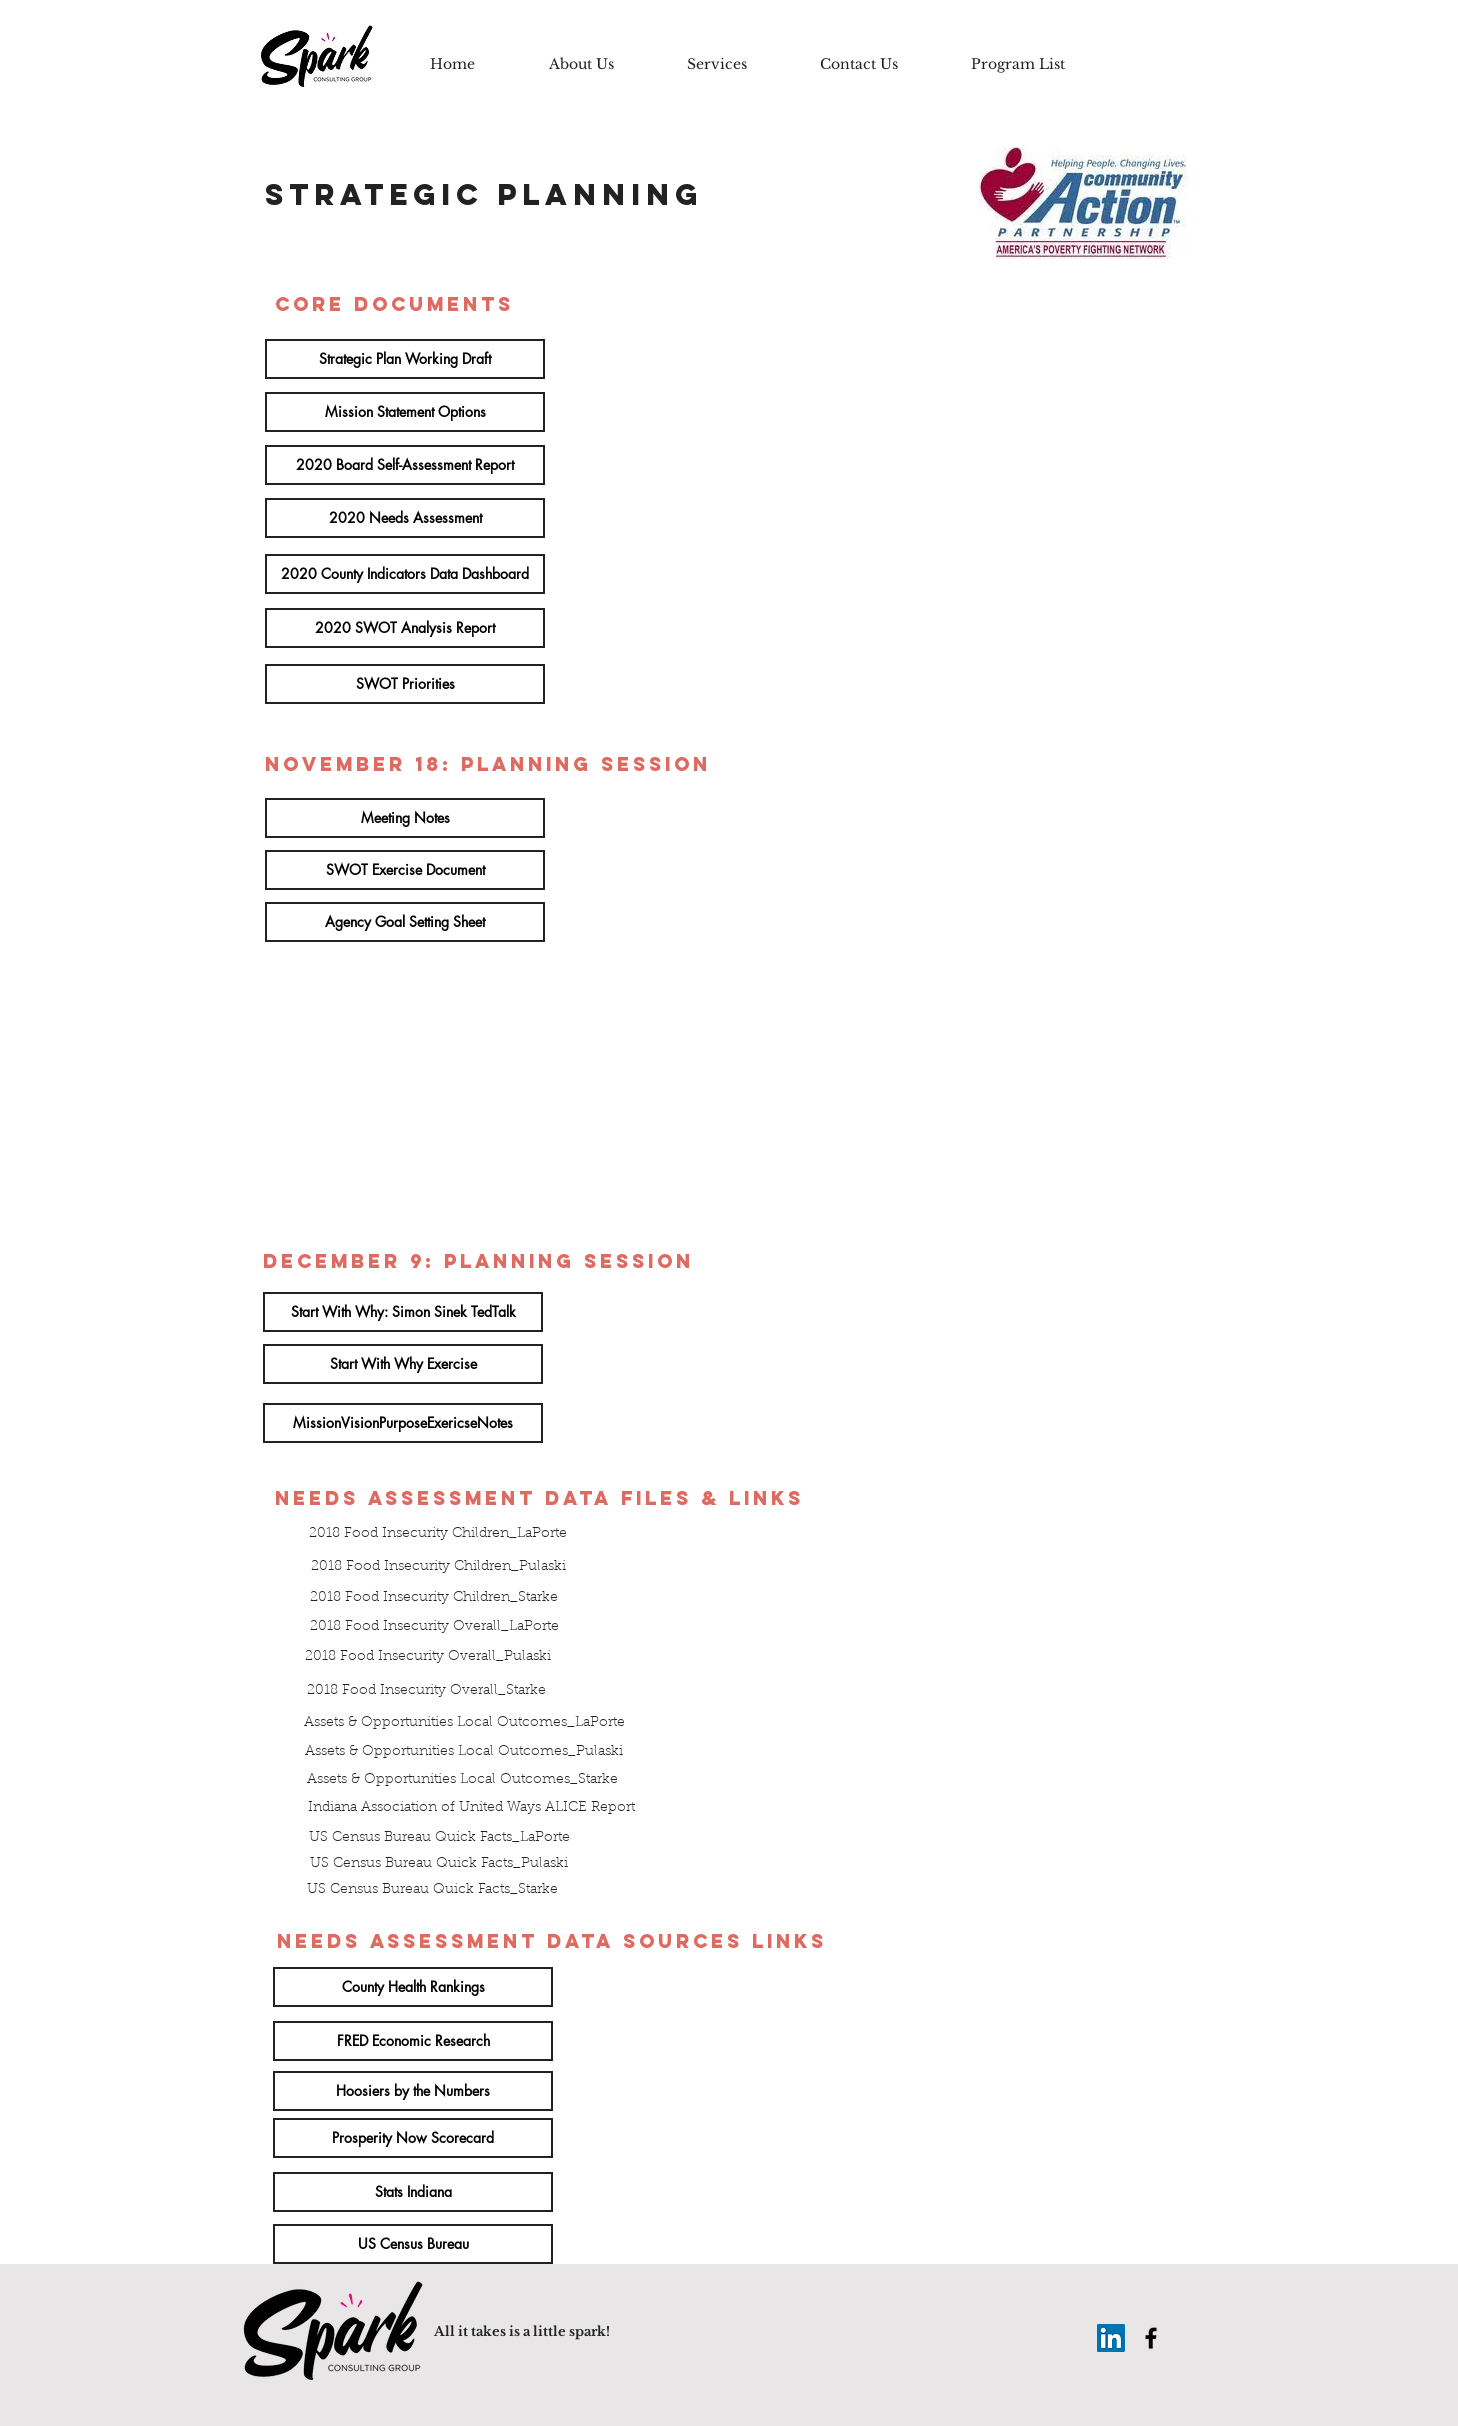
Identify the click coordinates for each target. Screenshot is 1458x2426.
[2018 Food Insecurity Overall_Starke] (426, 1692)
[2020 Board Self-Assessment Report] (405, 465)
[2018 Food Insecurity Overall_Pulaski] (428, 1658)
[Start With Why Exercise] (403, 1364)
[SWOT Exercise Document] (405, 870)
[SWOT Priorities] (405, 684)
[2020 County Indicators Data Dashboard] (405, 574)
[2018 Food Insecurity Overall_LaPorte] (434, 1628)
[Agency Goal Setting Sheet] (405, 922)
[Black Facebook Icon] (1151, 2338)
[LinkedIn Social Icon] (1111, 2338)
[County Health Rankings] (413, 1987)
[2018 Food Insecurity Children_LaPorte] (438, 1535)
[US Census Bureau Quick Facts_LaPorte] (439, 1839)
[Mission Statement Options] (405, 412)
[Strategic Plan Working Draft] (405, 359)
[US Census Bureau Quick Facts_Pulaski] (439, 1865)
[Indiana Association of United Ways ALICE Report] (471, 1809)
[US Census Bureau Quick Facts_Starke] (432, 1891)
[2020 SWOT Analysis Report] (405, 628)
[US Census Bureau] (413, 2244)
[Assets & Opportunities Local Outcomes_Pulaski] (464, 1753)
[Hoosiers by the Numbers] (413, 2091)
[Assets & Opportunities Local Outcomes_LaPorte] (464, 1724)
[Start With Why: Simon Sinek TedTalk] (403, 1312)
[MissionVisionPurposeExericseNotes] (403, 1423)
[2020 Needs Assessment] (405, 518)
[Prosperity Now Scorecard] (413, 2138)
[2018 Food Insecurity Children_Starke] (434, 1599)
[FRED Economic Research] (413, 2041)
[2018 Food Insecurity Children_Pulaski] (438, 1568)
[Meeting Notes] (405, 818)
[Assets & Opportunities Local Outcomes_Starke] (462, 1781)
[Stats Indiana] (413, 2192)
